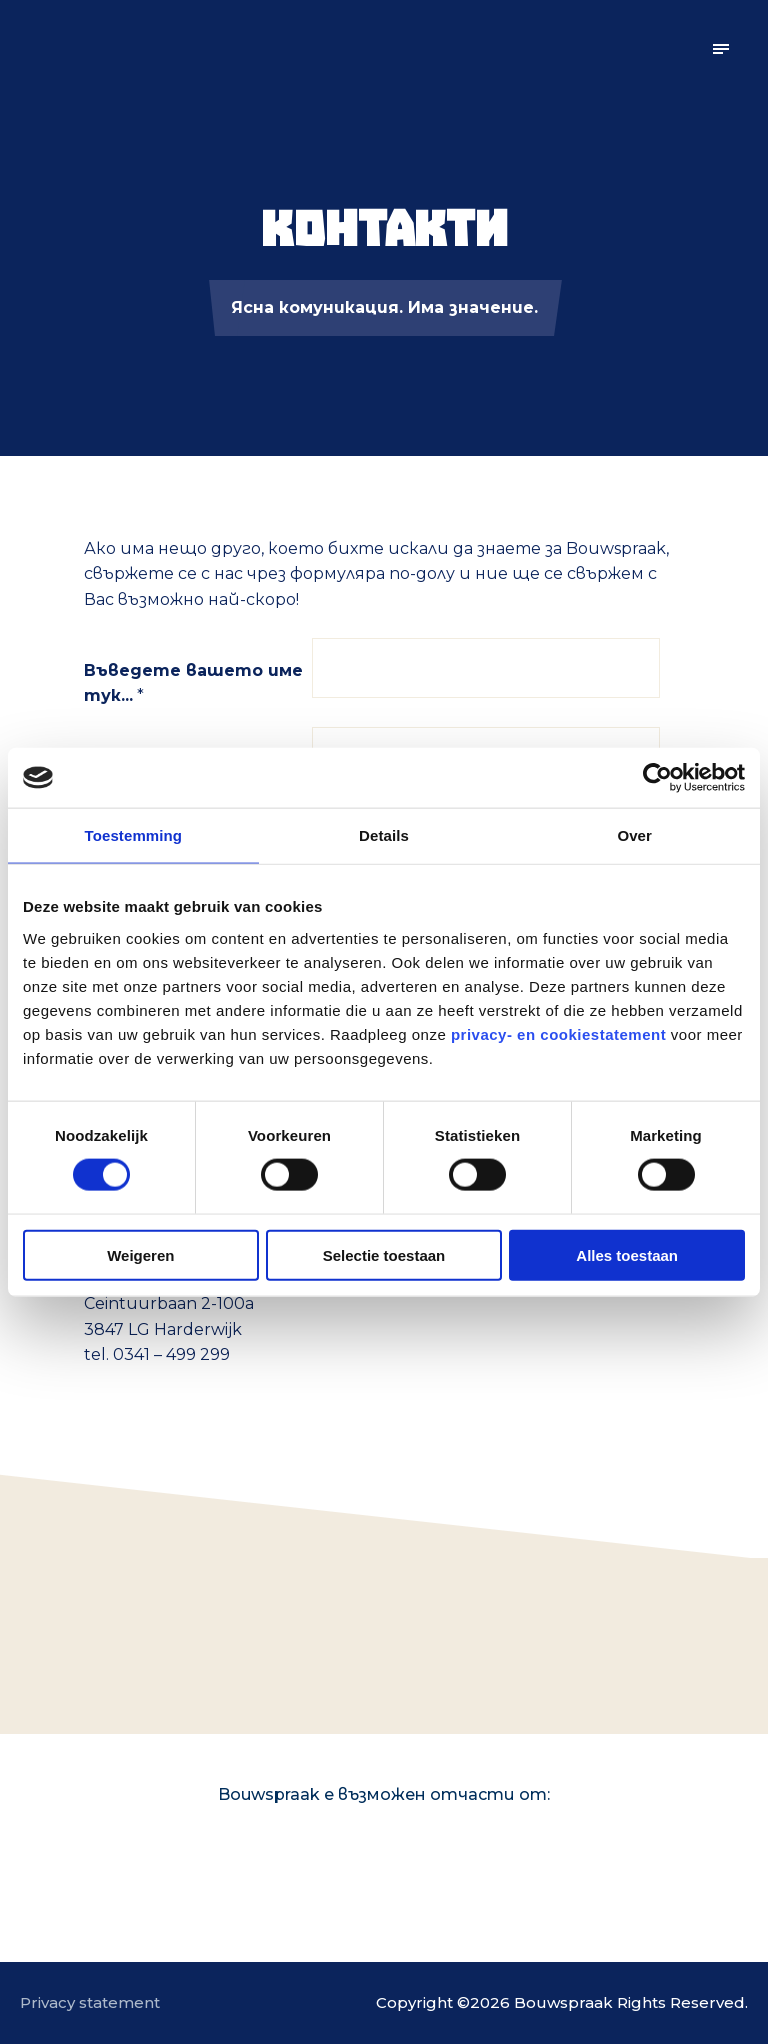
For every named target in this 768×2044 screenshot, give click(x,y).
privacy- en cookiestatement (558, 1033)
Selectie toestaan (384, 1254)
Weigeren (140, 1254)
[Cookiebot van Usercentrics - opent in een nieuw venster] (657, 778)
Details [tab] (384, 835)
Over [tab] (634, 835)
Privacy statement (90, 2002)
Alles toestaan (627, 1254)
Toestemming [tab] (134, 835)
